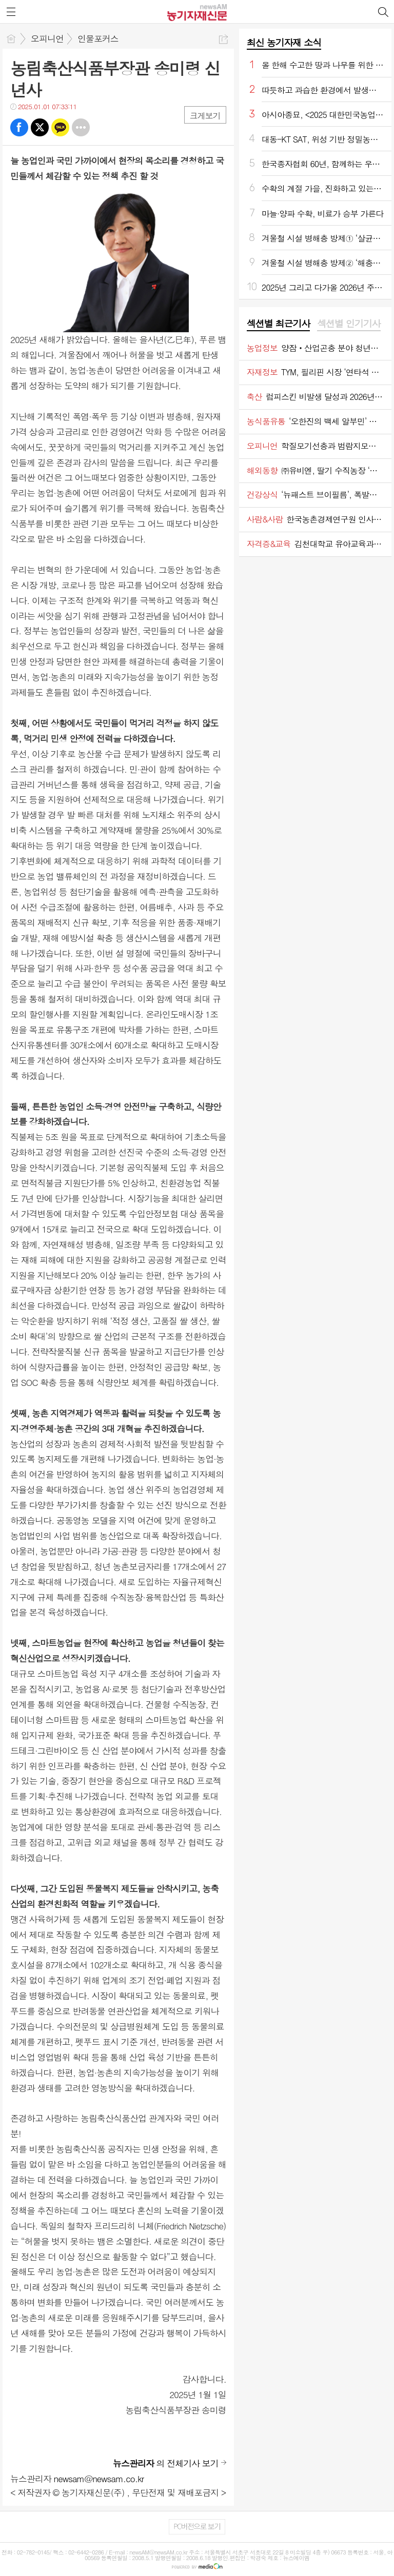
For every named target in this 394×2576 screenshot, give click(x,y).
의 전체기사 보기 (166, 2463)
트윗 (40, 127)
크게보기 (205, 116)
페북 (19, 127)
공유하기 (223, 39)
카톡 (60, 127)
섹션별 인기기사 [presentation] (348, 323)
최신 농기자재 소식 (284, 42)
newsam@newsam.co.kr (99, 2478)
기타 (81, 127)
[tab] (278, 324)
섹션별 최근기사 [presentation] (278, 323)
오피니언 (47, 38)
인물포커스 (98, 38)
